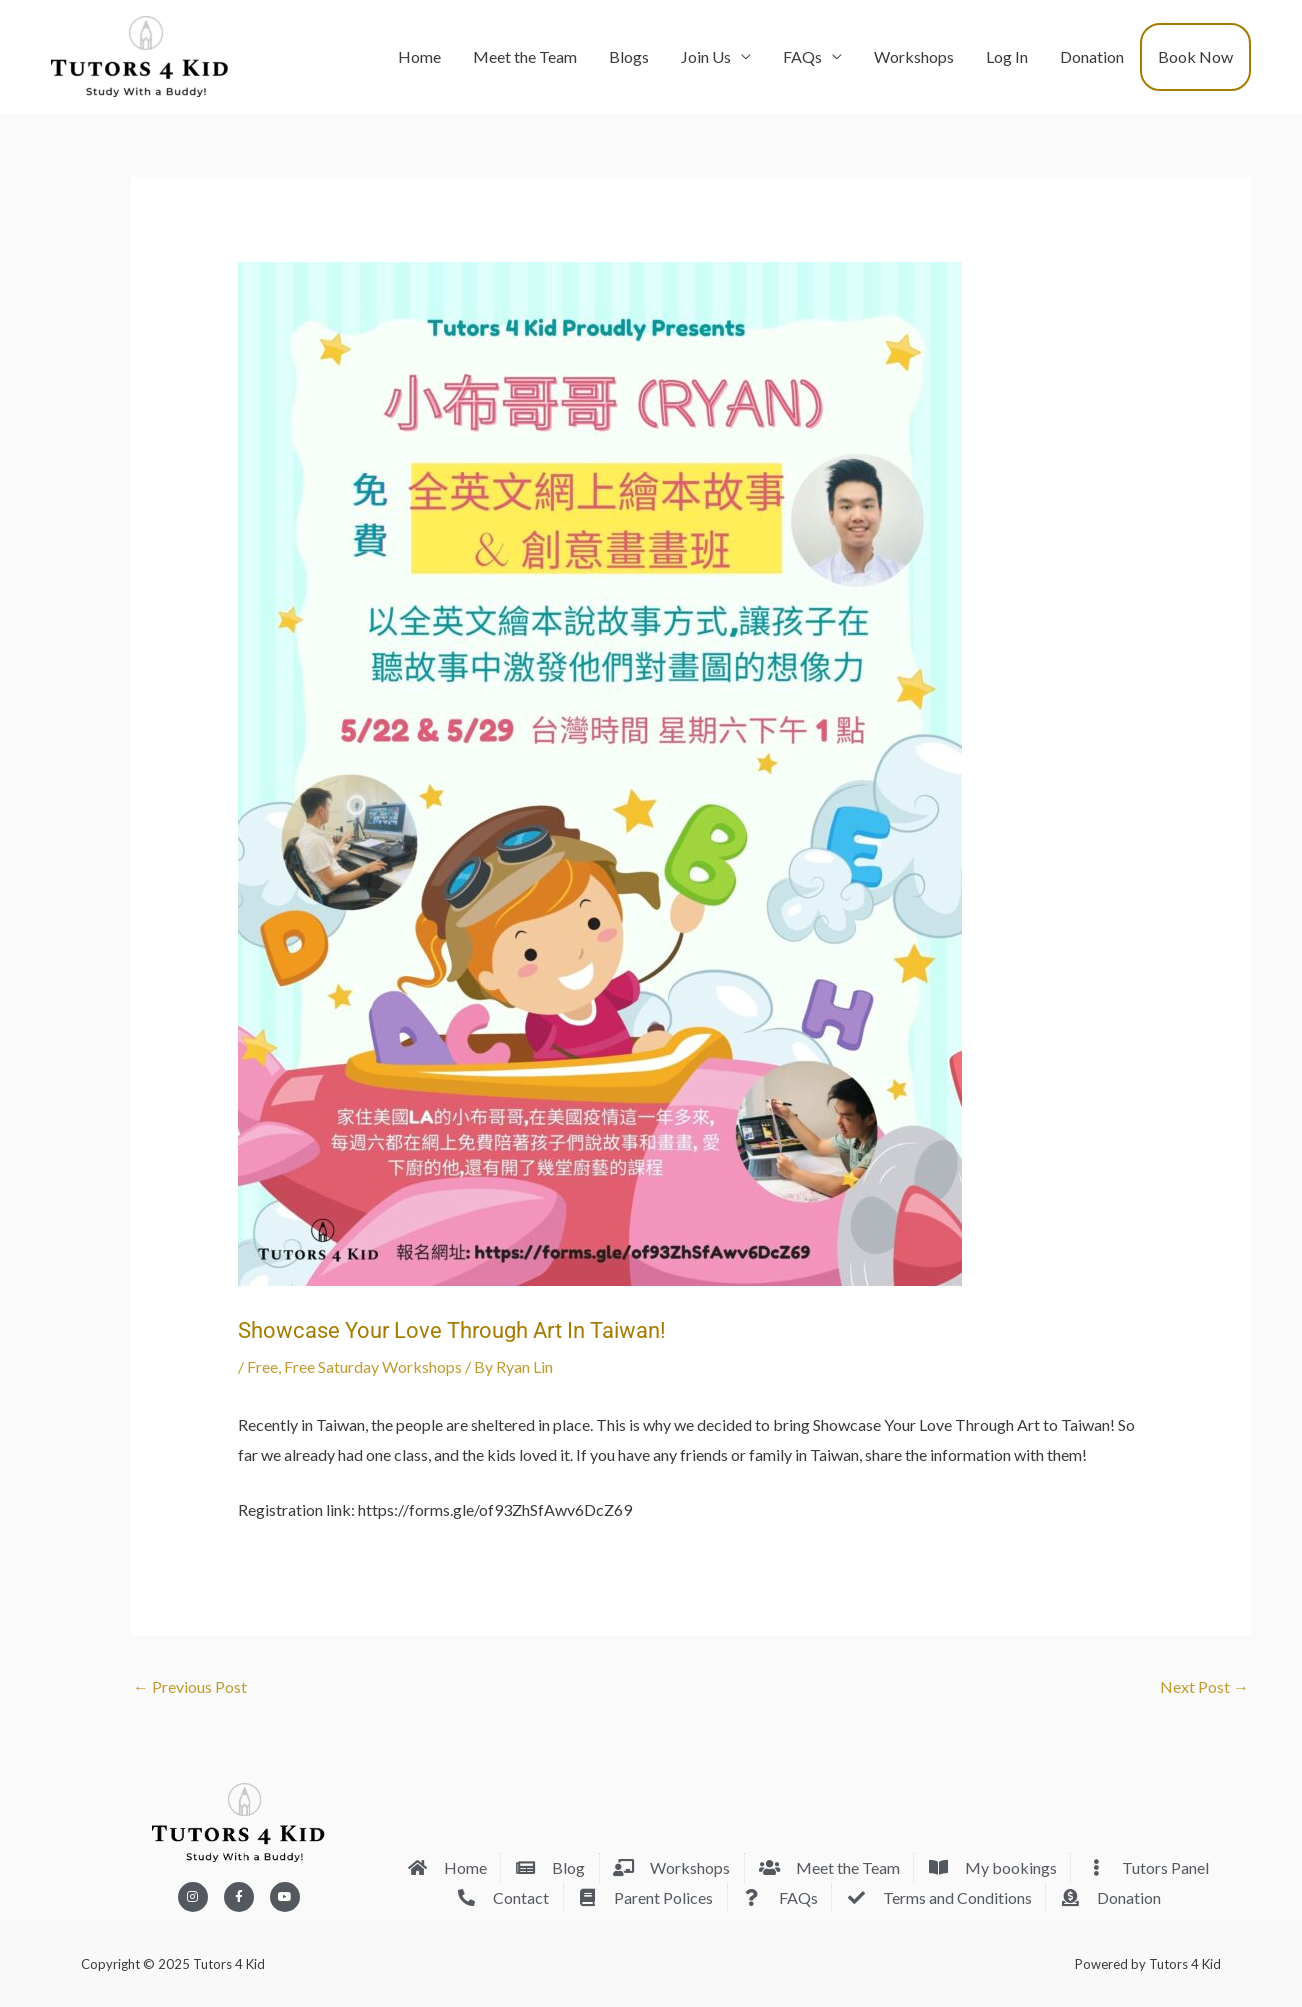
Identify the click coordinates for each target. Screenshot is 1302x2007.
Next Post (1204, 1686)
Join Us (706, 56)
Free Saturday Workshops (373, 1366)
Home (419, 56)
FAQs (802, 56)
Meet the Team (525, 56)
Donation (1092, 56)
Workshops (914, 56)
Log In (1007, 56)
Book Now (1195, 56)
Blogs (629, 56)
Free (262, 1366)
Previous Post (190, 1686)
